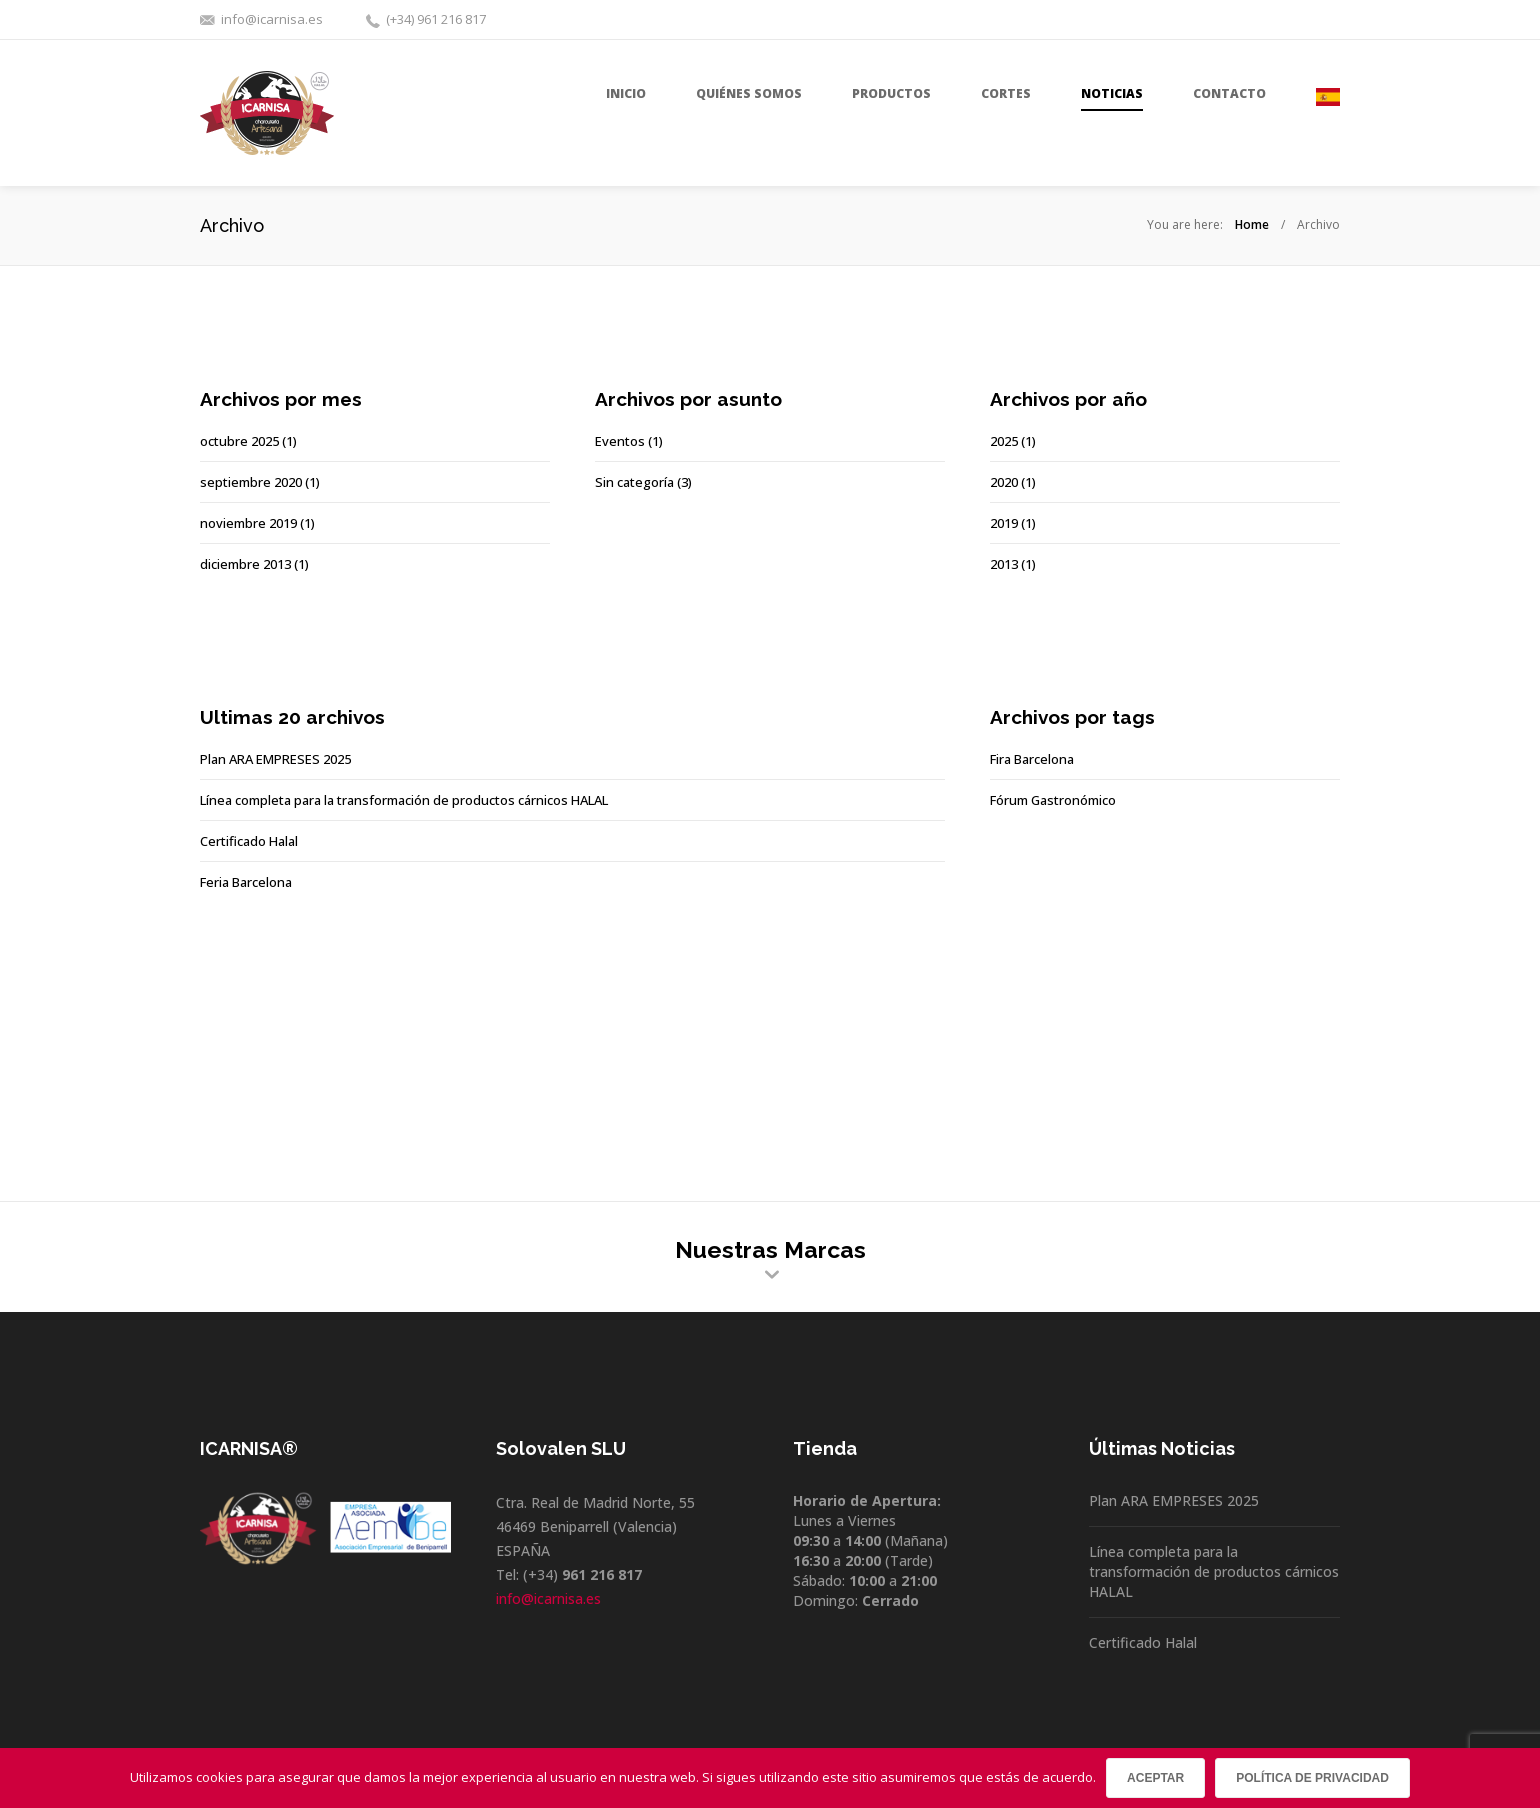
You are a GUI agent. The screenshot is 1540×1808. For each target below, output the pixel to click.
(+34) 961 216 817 (436, 19)
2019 (1004, 523)
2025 (1004, 441)
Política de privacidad (1312, 1778)
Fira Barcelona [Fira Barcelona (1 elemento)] (1032, 759)
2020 (1004, 482)
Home (1252, 224)
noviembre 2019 (248, 523)
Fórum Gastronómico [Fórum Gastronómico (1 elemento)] (1053, 800)
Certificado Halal (249, 841)
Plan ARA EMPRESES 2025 (275, 759)
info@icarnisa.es (272, 19)
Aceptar (1155, 1778)
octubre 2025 (239, 441)
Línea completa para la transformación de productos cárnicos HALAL (404, 800)
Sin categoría (634, 482)
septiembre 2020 (251, 482)
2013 (1004, 564)
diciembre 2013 (245, 564)
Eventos (620, 441)
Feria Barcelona (246, 882)
